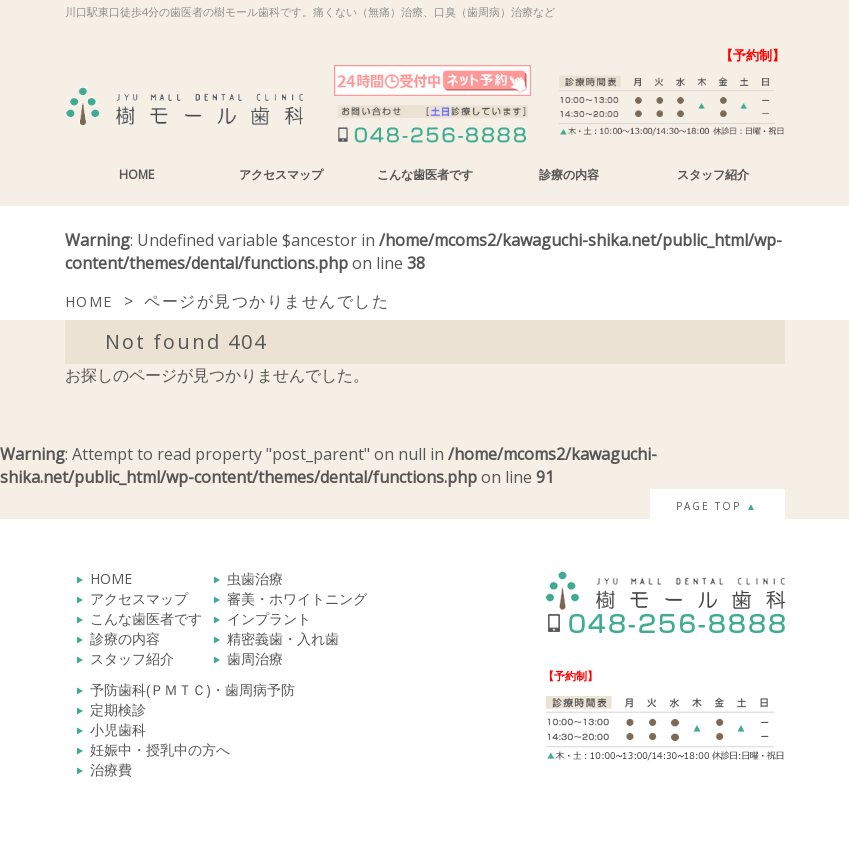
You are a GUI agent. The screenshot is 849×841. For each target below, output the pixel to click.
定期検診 (118, 709)
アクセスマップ (281, 174)
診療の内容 (569, 174)
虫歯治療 (255, 578)
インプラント (269, 618)
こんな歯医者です (425, 174)
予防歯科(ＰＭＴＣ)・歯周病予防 (192, 689)
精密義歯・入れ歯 (283, 638)
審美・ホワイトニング (297, 598)
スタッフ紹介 (713, 174)
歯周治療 (255, 658)
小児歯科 (118, 729)
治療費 (111, 769)
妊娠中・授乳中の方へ (160, 749)
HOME (136, 174)
